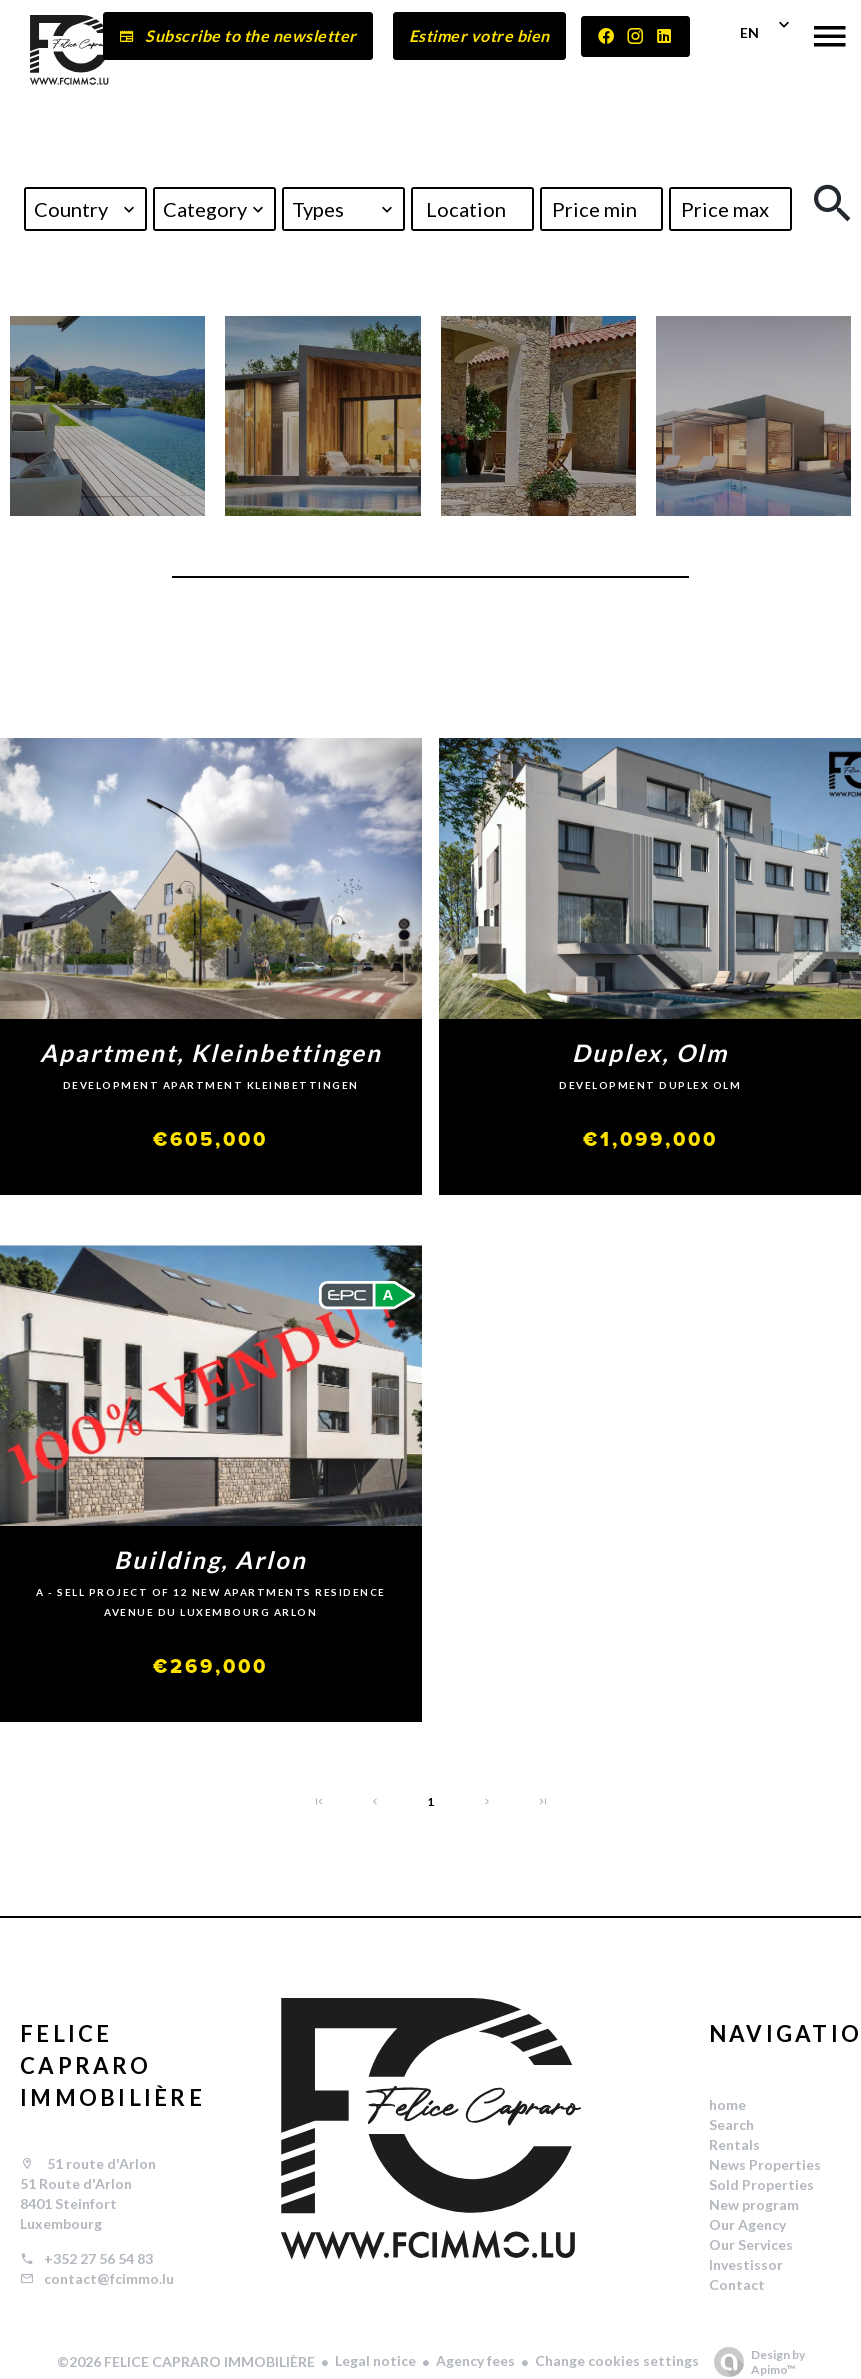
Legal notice (375, 2360)
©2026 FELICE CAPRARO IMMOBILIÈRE (186, 2361)
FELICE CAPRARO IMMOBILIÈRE (112, 2065)
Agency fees (475, 2360)
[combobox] (85, 209)
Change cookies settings (617, 2360)
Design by (754, 2362)
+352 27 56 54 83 (98, 2258)
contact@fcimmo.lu (109, 2278)
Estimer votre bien (479, 35)
